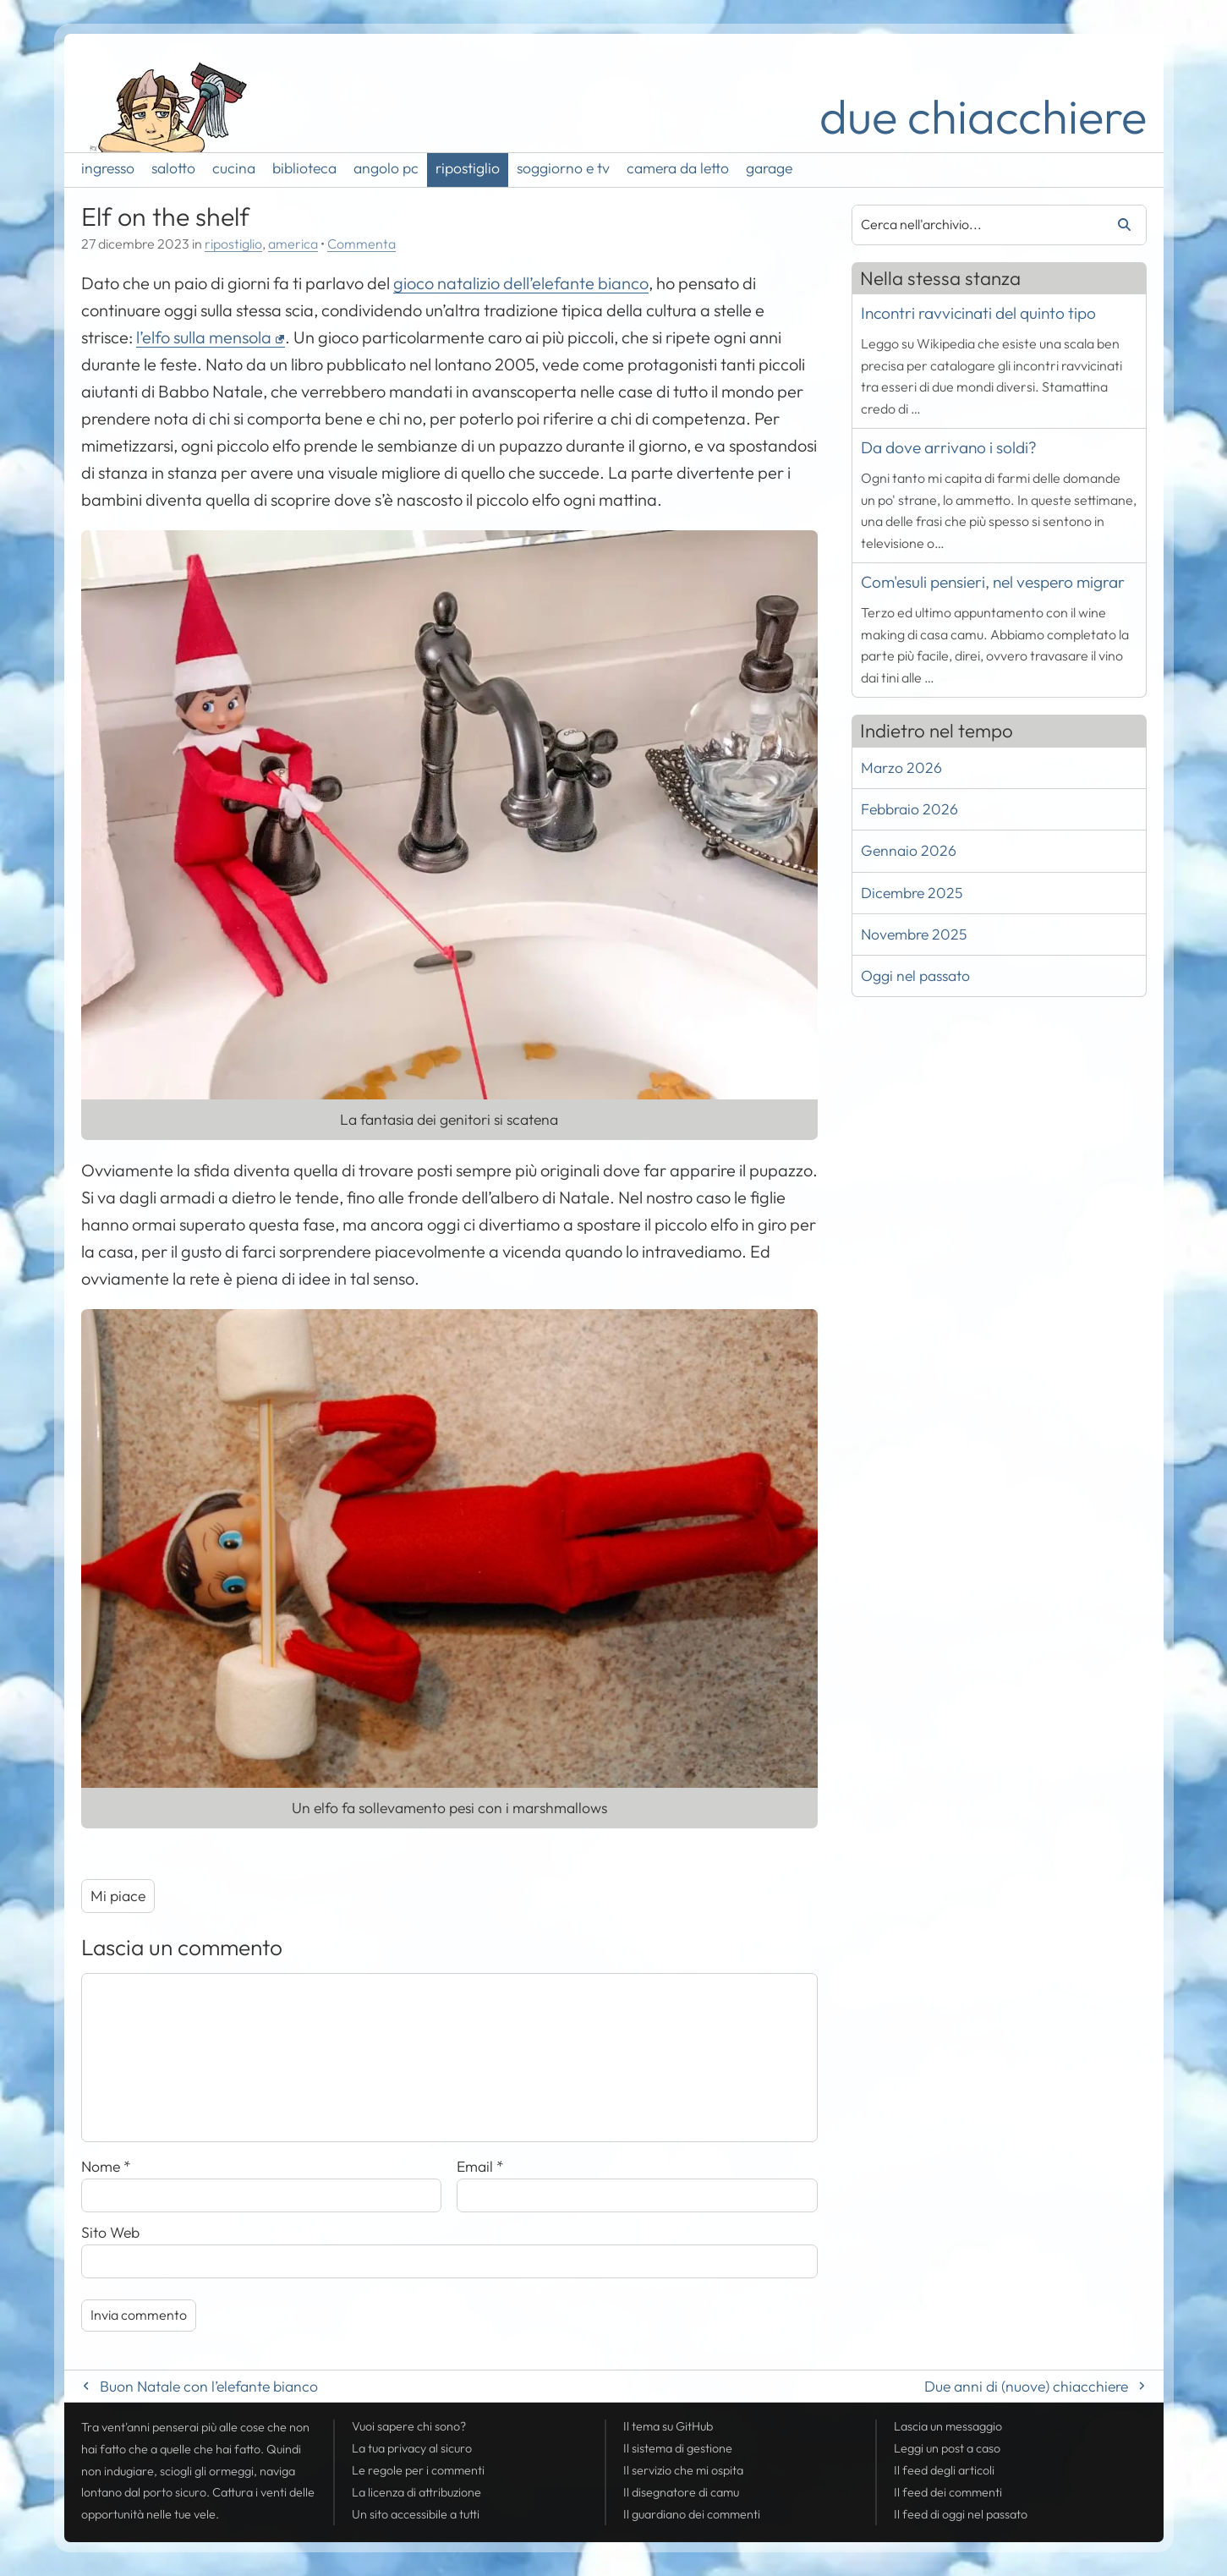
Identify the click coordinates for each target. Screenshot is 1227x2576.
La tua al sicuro (412, 2448)
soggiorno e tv (563, 168)
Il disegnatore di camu (681, 2492)
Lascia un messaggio (948, 2426)
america (293, 243)
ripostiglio (467, 168)
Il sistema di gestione (677, 2448)
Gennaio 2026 (908, 850)
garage (769, 168)
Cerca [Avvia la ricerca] (1118, 225)
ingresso (107, 168)
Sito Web (110, 2232)
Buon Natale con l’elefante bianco (209, 2386)
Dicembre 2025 (911, 892)
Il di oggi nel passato (960, 2514)
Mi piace (117, 1895)
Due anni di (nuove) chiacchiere (1026, 2386)
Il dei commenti (948, 2492)
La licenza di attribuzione (416, 2492)
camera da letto (678, 168)
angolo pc (386, 168)
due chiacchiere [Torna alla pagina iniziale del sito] (983, 116)
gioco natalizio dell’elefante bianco (521, 282)
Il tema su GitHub (668, 2426)
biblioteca (304, 168)
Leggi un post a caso (947, 2448)
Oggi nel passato (915, 975)
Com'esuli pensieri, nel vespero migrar (993, 582)
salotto (173, 168)
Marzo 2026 (901, 767)
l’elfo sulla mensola (203, 337)
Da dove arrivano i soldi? (949, 447)
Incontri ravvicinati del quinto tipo (978, 313)
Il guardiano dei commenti (691, 2514)
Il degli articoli (944, 2470)
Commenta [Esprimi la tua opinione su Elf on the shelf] (361, 243)
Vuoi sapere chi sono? (409, 2426)
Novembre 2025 (914, 934)
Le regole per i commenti (418, 2470)
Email (480, 2166)
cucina (233, 168)
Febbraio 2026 (909, 809)
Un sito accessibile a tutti (415, 2514)
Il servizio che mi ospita (683, 2470)
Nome (106, 2166)
